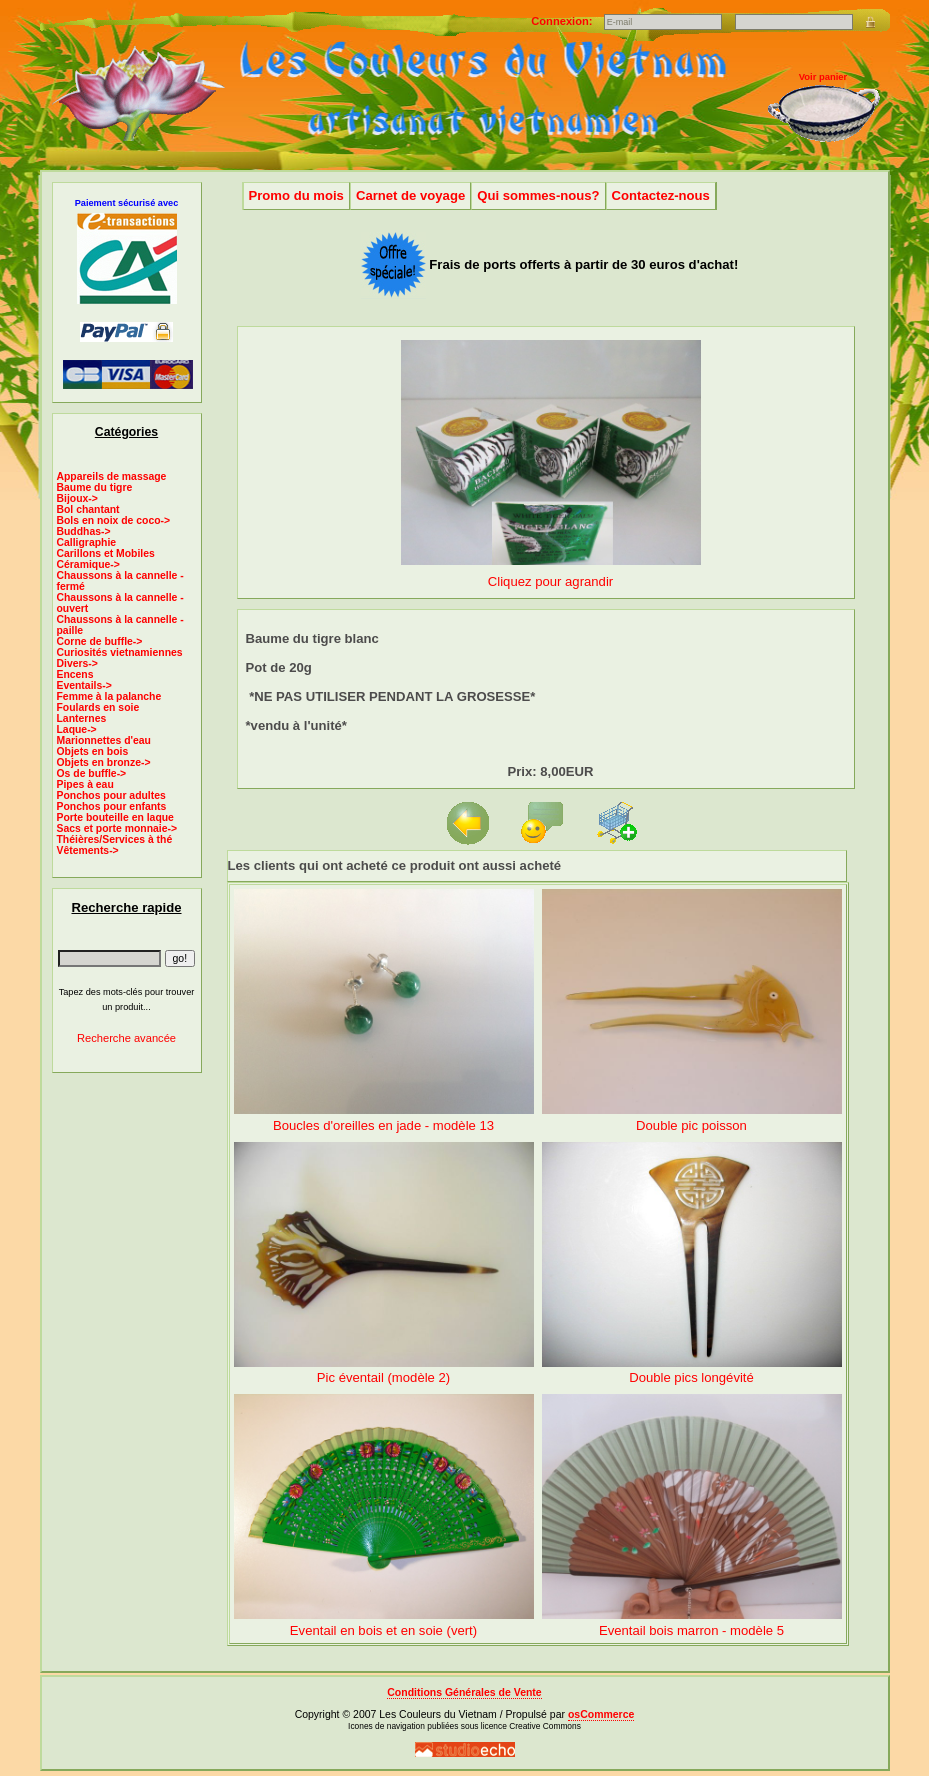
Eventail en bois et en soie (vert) (383, 1630)
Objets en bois (93, 751)
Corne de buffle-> (100, 641)
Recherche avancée (126, 1038)
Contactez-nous (661, 195)
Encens (75, 674)
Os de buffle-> (92, 773)
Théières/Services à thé (115, 839)
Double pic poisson (691, 1125)
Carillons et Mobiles (106, 553)
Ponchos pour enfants (112, 806)
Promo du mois (296, 195)
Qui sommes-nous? (538, 195)
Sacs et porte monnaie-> (117, 828)
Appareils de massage (112, 476)
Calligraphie (87, 542)
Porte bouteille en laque (115, 817)
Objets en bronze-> (104, 762)
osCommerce (601, 1714)
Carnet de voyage (410, 195)
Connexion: (563, 21)
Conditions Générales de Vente (464, 1692)
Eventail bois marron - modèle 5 (691, 1630)
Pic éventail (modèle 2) (383, 1377)
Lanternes (82, 718)
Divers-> (77, 663)
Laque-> (77, 729)
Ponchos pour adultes (111, 795)
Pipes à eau (85, 784)
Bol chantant (88, 509)
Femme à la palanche (109, 696)
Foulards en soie (98, 707)
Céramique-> (88, 564)
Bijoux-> (77, 498)
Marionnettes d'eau (104, 740)
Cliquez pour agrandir (551, 573)
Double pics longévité (691, 1377)
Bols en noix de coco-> (114, 520)
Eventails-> (84, 685)
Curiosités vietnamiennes (120, 652)
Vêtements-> (88, 850)
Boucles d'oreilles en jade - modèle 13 (383, 1125)
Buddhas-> (84, 531)
